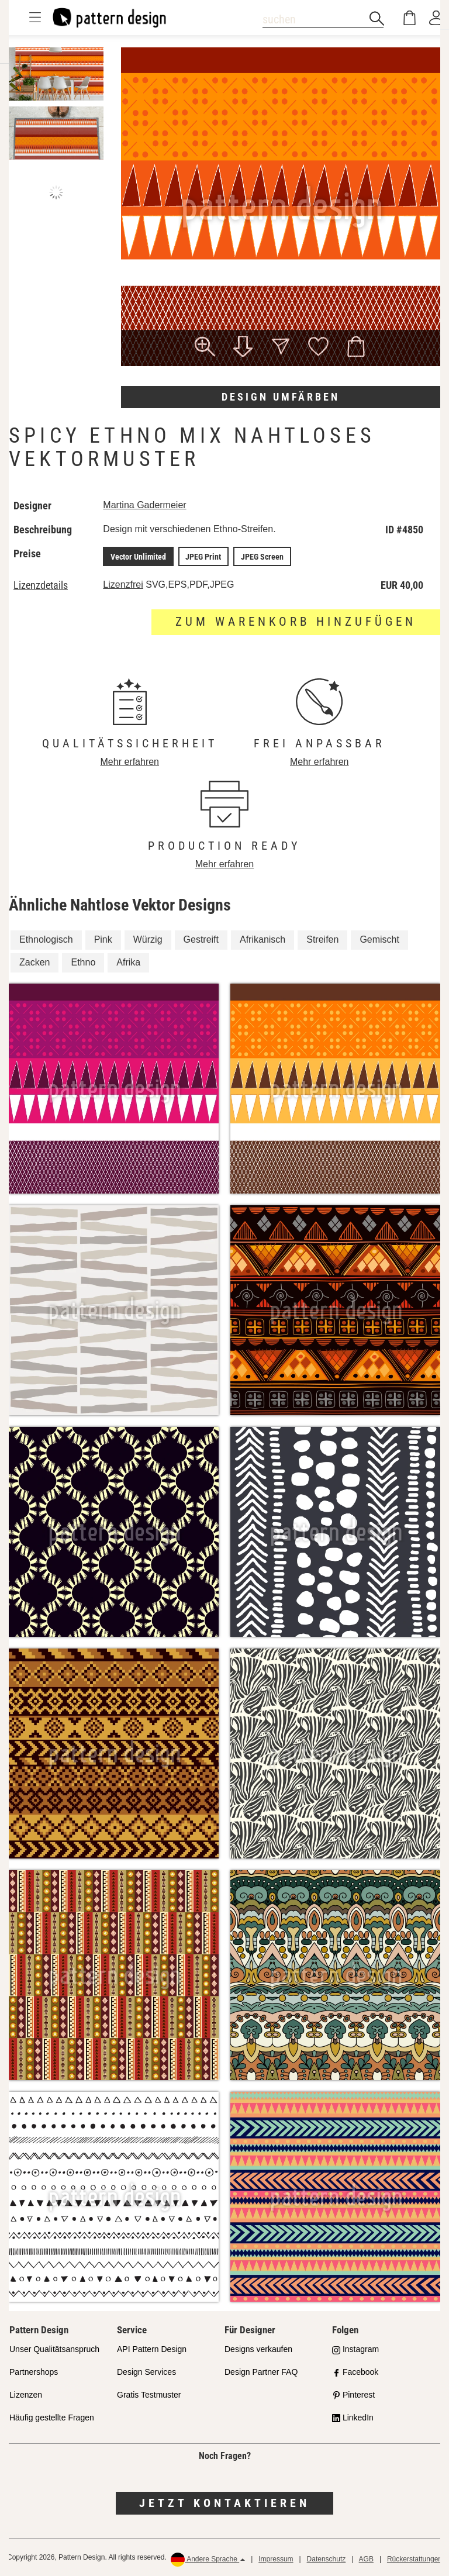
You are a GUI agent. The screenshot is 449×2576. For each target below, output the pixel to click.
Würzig (148, 939)
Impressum (275, 2559)
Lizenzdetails (40, 585)
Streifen (322, 939)
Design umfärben (281, 397)
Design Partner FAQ (261, 2372)
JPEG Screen (261, 556)
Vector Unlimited (139, 556)
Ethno (83, 962)
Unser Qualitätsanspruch (54, 2349)
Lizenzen (25, 2394)
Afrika (128, 962)
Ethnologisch (46, 939)
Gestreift (201, 939)
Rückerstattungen (414, 2559)
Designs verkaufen (258, 2349)
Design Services (146, 2372)
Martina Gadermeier (145, 505)
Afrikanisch (262, 939)
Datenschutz (326, 2559)
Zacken (34, 962)
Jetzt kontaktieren (224, 2503)
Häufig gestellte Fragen (51, 2417)
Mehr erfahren (130, 761)
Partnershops (33, 2372)
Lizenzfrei (124, 584)
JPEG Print (203, 556)
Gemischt (379, 939)
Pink (103, 939)
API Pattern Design (151, 2349)
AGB (366, 2559)
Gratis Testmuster (149, 2394)
